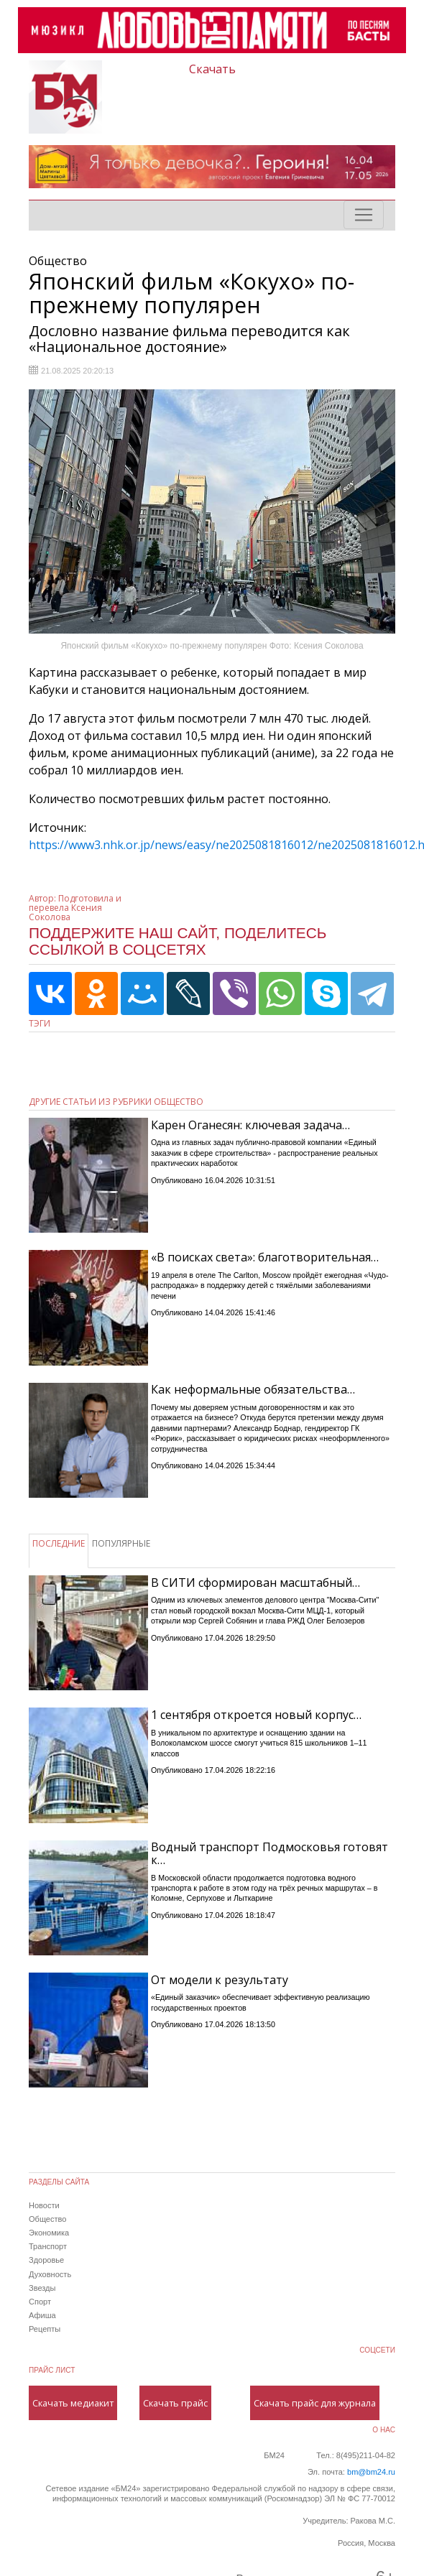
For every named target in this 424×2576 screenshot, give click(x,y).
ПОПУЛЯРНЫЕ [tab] (121, 1543)
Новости (44, 2205)
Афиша (42, 2315)
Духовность (50, 2274)
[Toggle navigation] (364, 214)
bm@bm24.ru (371, 2472)
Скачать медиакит (73, 2402)
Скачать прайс (175, 2402)
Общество (47, 2219)
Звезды (42, 2288)
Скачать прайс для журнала (315, 2402)
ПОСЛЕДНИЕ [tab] (58, 1543)
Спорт (40, 2301)
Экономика (49, 2232)
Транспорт (48, 2246)
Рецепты (44, 2329)
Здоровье (46, 2260)
